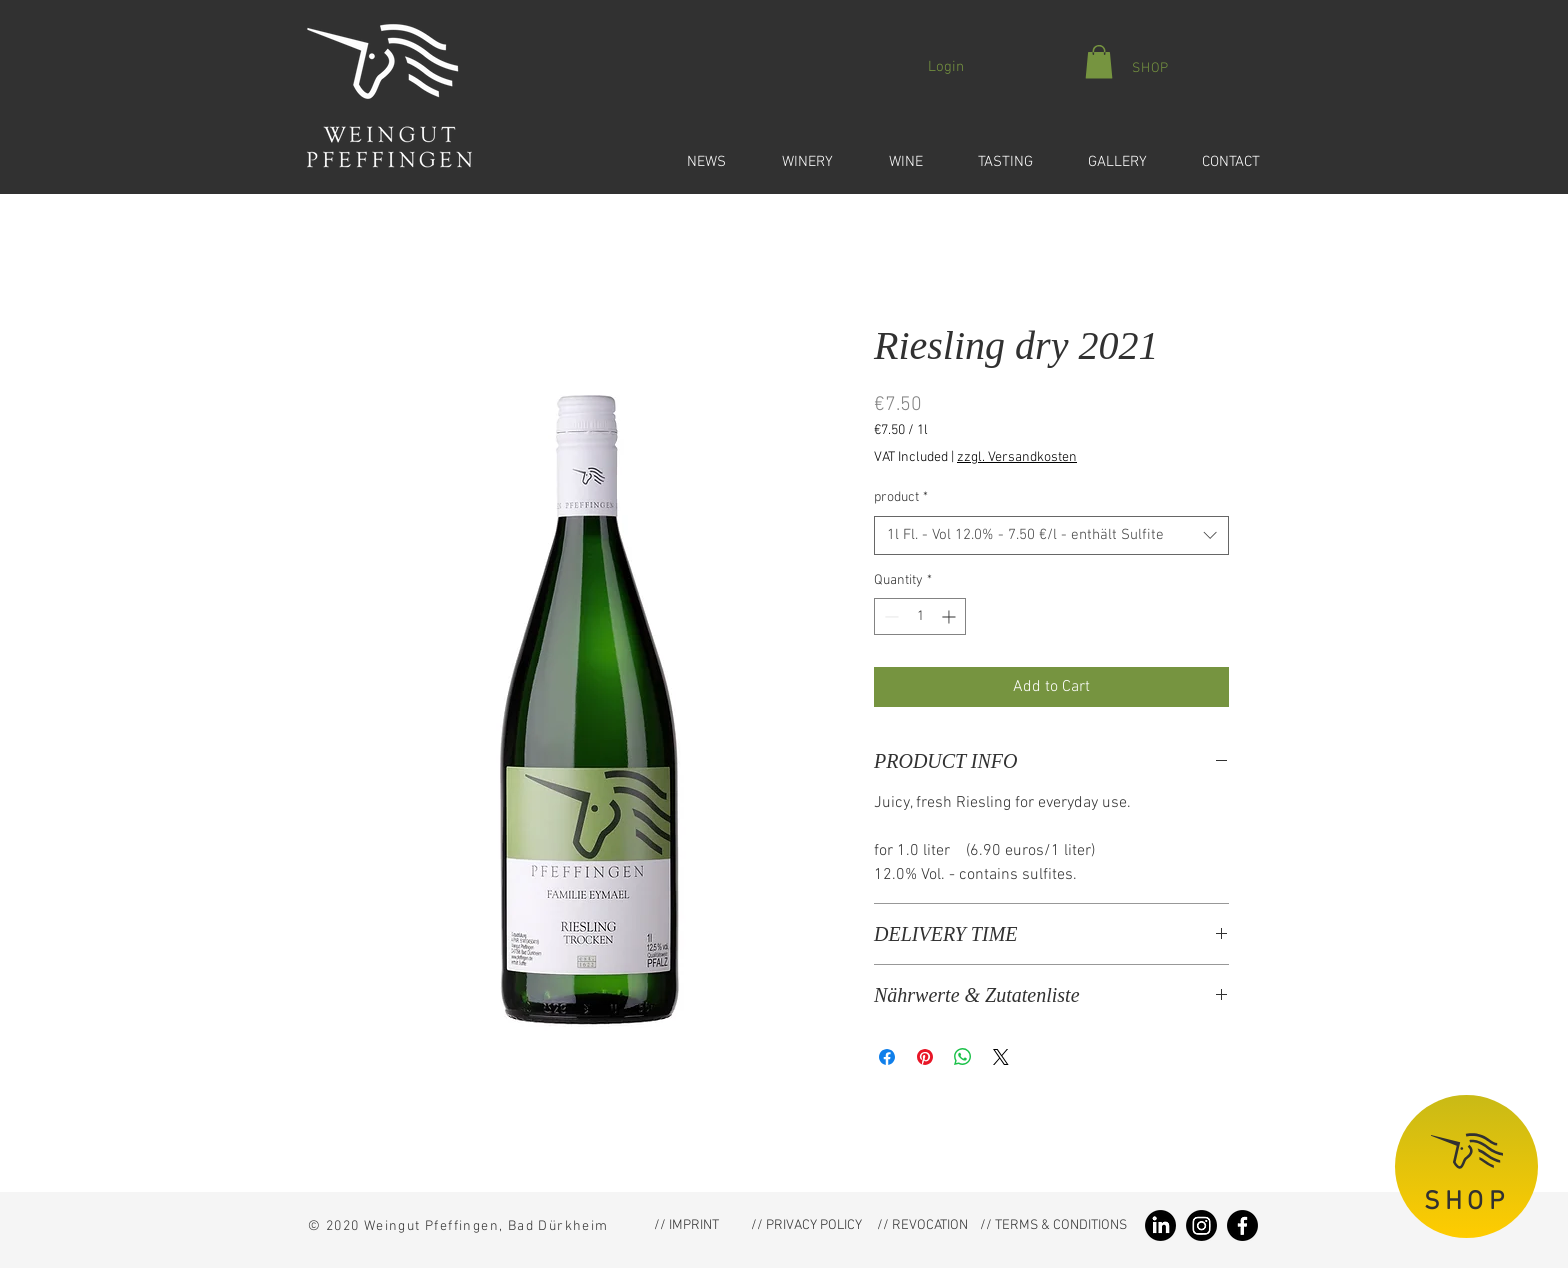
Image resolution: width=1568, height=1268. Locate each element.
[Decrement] (889, 616)
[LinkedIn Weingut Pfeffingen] (1160, 1225)
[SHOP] (1149, 68)
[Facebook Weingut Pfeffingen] (1242, 1225)
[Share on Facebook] (887, 1057)
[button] (692, 153)
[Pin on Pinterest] (925, 1057)
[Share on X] (1001, 1057)
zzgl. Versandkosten (1017, 457)
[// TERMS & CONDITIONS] (1053, 1226)
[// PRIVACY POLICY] (806, 1226)
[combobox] (1051, 535)
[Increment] (950, 616)
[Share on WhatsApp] (963, 1057)
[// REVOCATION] (922, 1226)
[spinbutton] (920, 616)
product (901, 497)
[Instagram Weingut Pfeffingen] (1201, 1225)
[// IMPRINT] (686, 1226)
